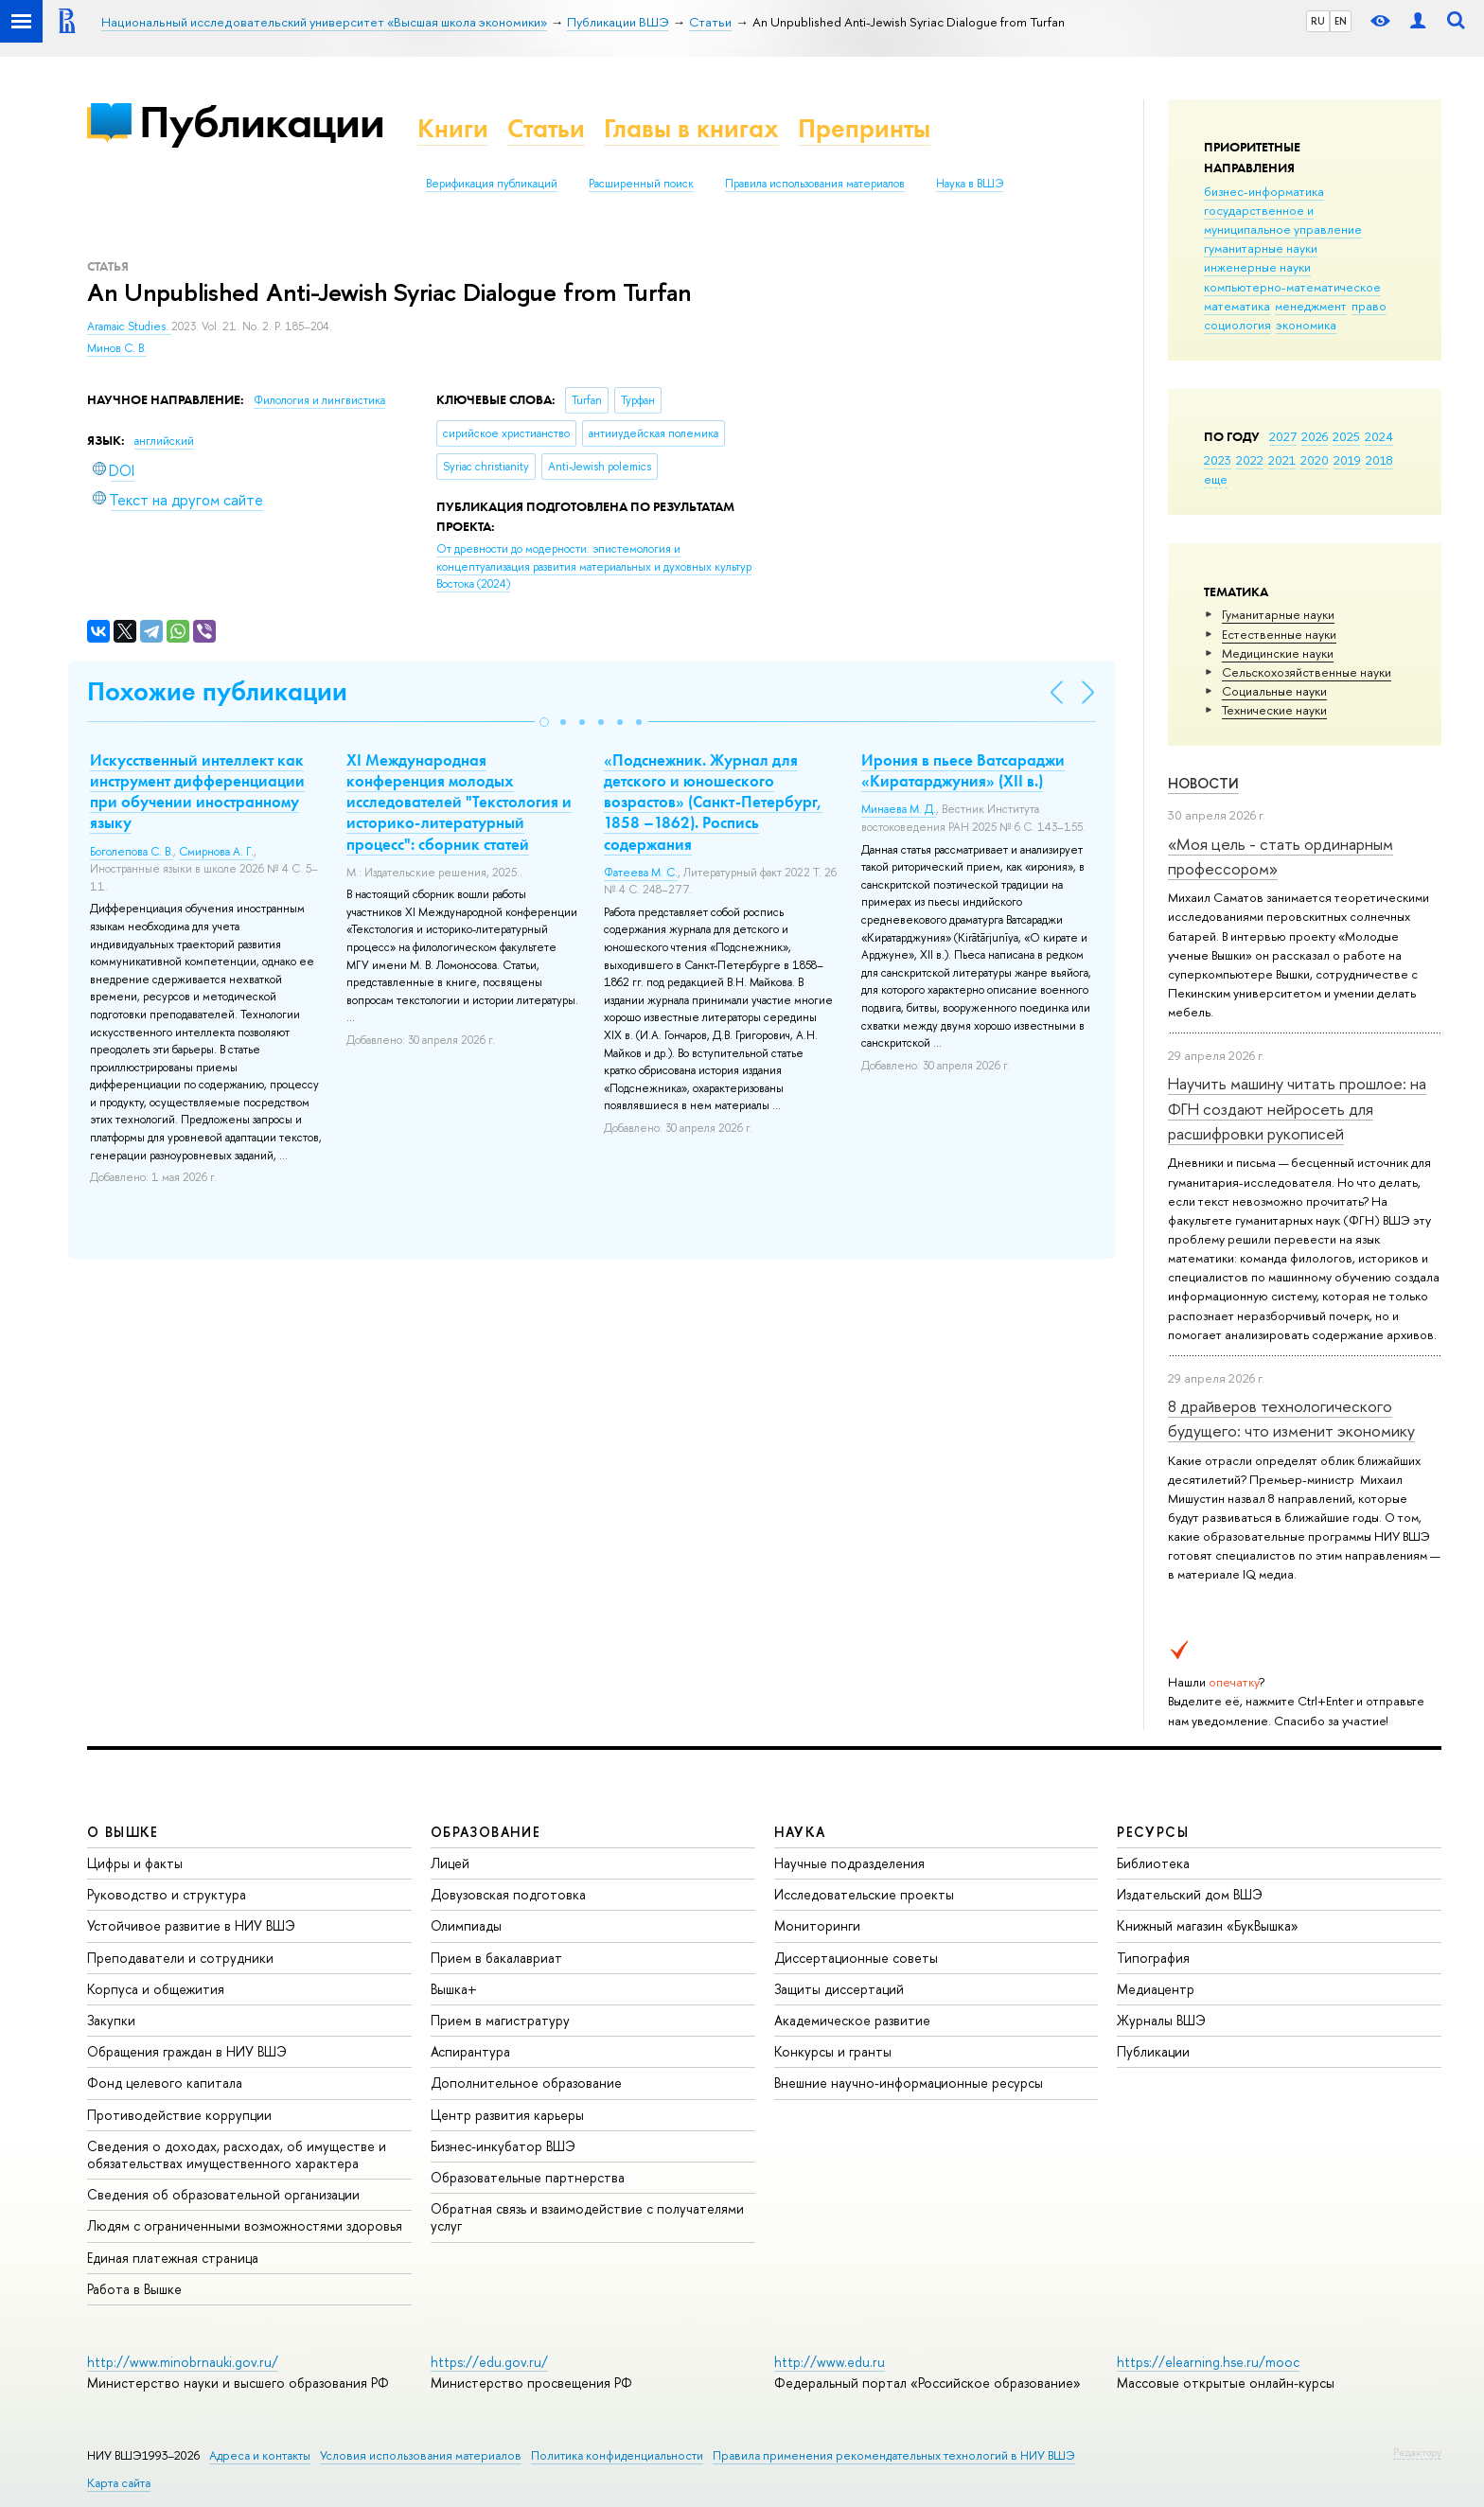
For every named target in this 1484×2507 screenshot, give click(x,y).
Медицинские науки (1278, 653)
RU (1318, 20)
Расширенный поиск (641, 183)
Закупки (111, 2020)
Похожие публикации (217, 691)
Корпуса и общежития (155, 1989)
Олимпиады (466, 1925)
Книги (452, 128)
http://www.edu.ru (829, 2362)
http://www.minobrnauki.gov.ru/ (182, 2362)
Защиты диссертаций (839, 1989)
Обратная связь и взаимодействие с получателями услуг (587, 2216)
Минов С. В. (117, 348)
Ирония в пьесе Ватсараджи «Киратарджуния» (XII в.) (963, 770)
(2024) (593, 566)
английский (164, 441)
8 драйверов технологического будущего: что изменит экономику (1291, 1418)
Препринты (864, 128)
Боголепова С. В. (131, 851)
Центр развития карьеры (507, 2115)
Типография (1153, 1958)
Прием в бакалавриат (496, 1958)
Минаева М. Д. (898, 809)
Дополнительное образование (526, 2083)
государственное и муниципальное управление (1283, 220)
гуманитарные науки (1260, 247)
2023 (1217, 459)
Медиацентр (1155, 1989)
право (1369, 305)
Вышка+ (454, 1989)
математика (1237, 305)
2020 (1314, 459)
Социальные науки (1274, 690)
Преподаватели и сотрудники (180, 1958)
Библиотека (1153, 1863)
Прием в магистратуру (500, 2020)
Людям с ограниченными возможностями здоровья (244, 2225)
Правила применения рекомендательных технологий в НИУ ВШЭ (894, 2455)
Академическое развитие (852, 2020)
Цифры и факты (135, 1863)
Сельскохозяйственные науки (1306, 671)
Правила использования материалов (815, 183)
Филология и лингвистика (319, 400)
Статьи (546, 128)
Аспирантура (470, 2051)
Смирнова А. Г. (216, 851)
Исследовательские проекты (864, 1894)
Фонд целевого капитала (164, 2083)
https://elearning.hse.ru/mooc (1208, 2362)
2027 (1283, 436)
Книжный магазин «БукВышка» (1207, 1925)
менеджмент (1311, 305)
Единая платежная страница (172, 2258)
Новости (1203, 783)
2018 (1379, 459)
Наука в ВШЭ (969, 183)
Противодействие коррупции (179, 2115)
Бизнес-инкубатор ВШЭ (503, 2146)
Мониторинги (817, 1925)
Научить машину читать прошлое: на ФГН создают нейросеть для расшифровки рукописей (1297, 1108)
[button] (544, 722)
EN (1340, 20)
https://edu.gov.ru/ (489, 2362)
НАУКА (800, 1832)
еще (1216, 478)
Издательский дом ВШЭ (1190, 1894)
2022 (1249, 459)
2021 (1282, 459)
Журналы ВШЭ (1161, 2020)
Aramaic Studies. (129, 326)
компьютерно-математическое (1292, 286)
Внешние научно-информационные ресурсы (908, 2083)
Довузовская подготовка (508, 1894)
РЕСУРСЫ (1153, 1832)
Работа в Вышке (134, 2289)
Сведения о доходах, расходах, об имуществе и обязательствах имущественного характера (236, 2154)
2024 (1379, 436)
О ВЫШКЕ (123, 1832)
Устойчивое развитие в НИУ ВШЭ (191, 1925)
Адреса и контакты (259, 2455)
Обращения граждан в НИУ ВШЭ (187, 2051)
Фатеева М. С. (641, 872)
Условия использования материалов (420, 2455)
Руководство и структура (166, 1894)
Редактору (1417, 2452)
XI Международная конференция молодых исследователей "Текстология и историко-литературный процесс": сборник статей (459, 802)
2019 (1347, 459)
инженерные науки (1257, 266)
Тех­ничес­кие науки (1274, 709)
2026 (1314, 436)
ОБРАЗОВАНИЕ (485, 1832)
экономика (1306, 324)
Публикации (261, 121)
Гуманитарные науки (1278, 614)
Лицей (450, 1863)
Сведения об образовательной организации (223, 2194)
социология (1237, 324)
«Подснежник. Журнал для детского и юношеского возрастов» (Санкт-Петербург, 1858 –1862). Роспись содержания (713, 802)
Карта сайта (118, 2483)
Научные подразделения (849, 1863)
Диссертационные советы (856, 1958)
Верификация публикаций (491, 183)
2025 (1346, 436)
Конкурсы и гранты (833, 2051)
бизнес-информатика (1264, 191)
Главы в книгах (691, 128)
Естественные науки (1279, 634)
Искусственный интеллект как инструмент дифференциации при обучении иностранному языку (197, 791)
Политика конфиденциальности (617, 2455)
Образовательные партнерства (528, 2177)
